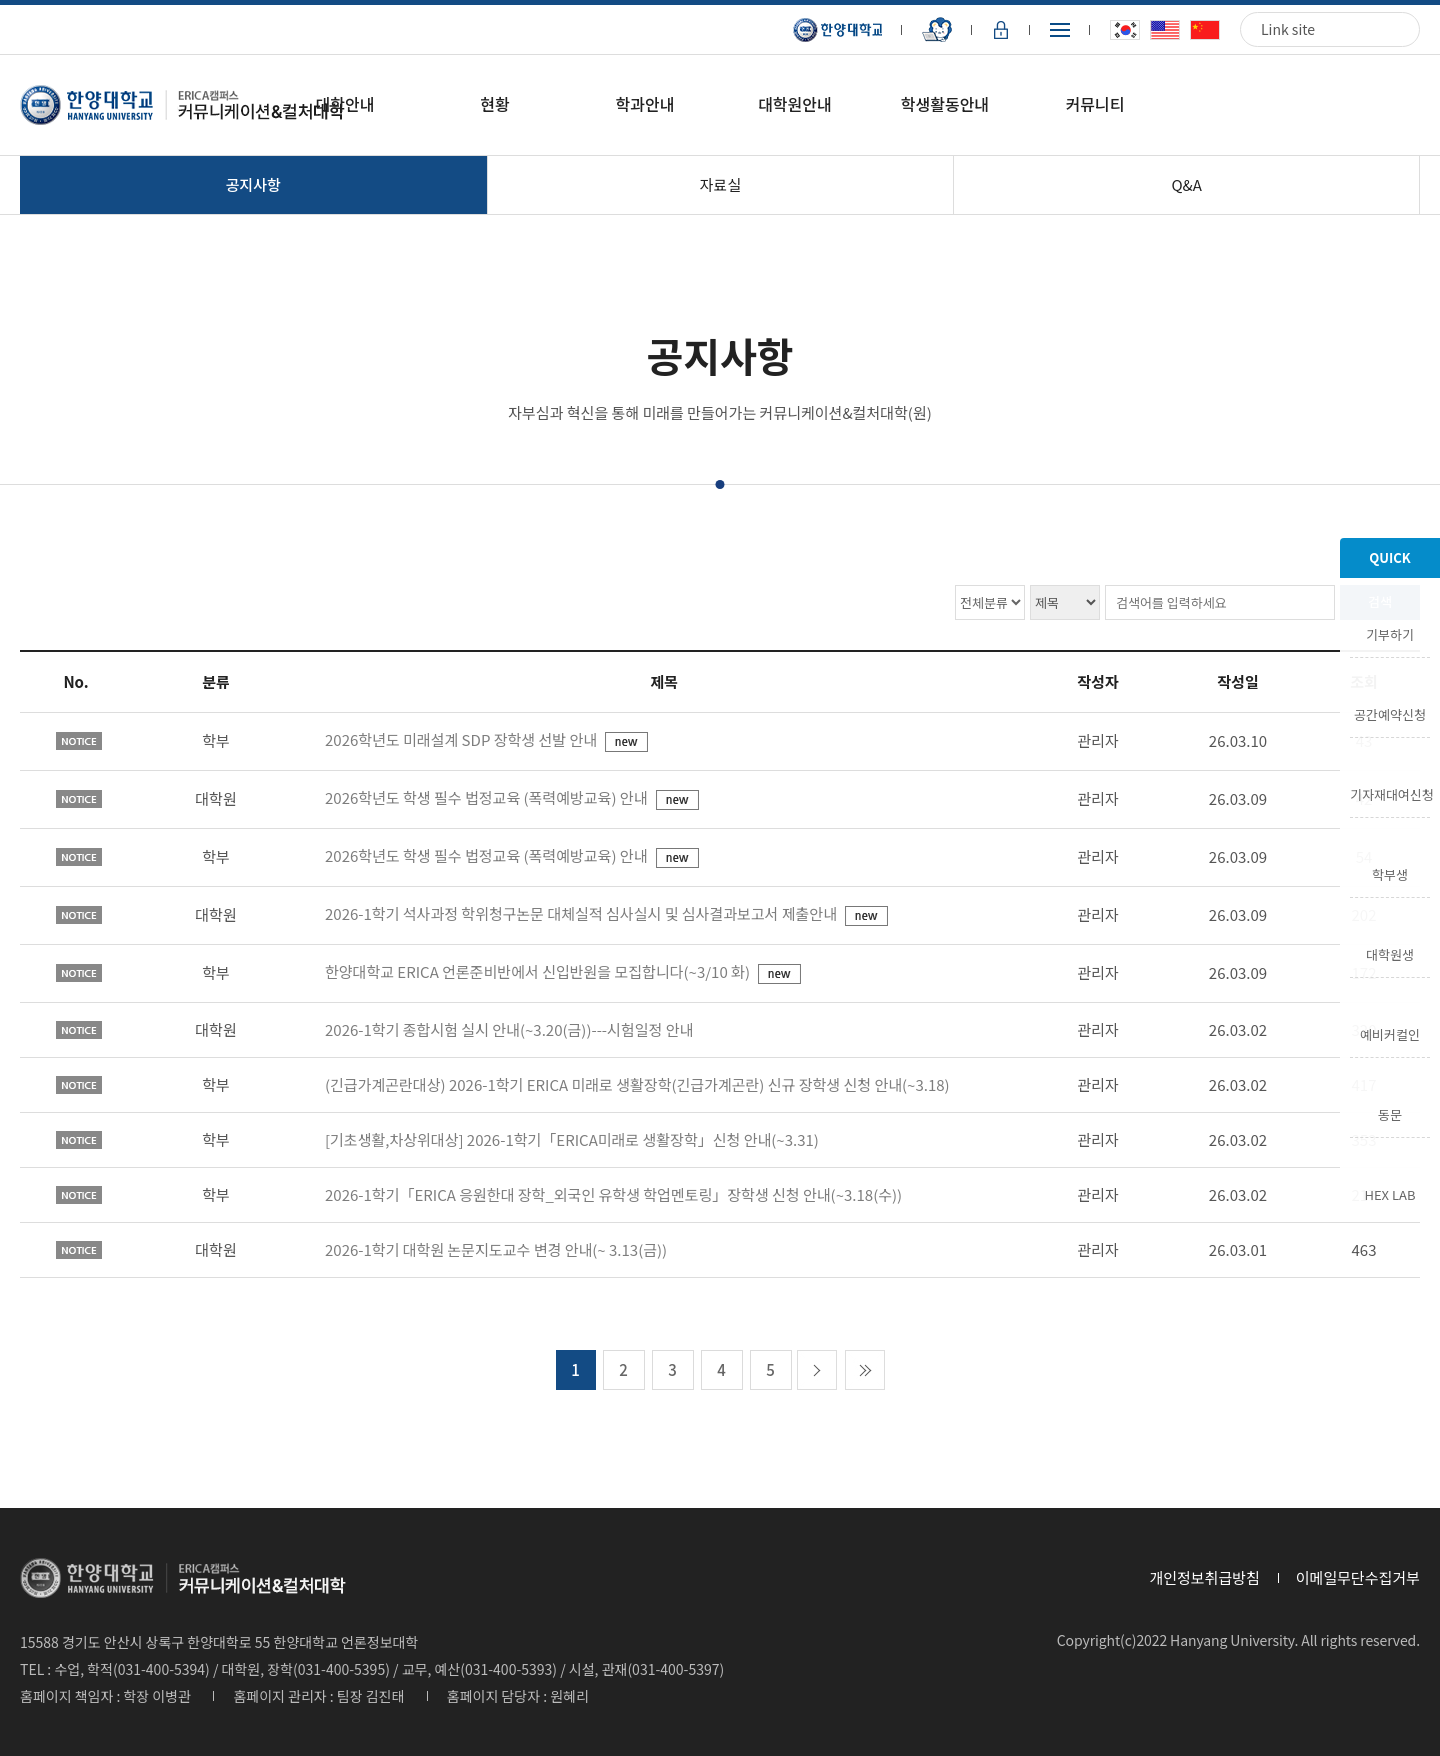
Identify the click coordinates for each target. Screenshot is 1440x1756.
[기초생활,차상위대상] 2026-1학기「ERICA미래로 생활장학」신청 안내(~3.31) (572, 1139)
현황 (494, 104)
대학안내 (345, 104)
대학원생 (1390, 953)
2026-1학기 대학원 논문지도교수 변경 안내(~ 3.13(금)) (496, 1249)
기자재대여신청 (1390, 793)
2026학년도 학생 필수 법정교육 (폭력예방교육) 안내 (488, 797)
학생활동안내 (945, 104)
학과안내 (645, 104)
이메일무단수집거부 (1358, 1577)
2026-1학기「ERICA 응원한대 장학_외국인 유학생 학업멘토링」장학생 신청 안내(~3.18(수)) (613, 1194)
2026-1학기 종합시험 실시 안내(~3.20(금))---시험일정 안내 (509, 1029)
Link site (1288, 29)
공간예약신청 (1390, 713)
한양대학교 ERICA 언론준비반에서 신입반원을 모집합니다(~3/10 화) (539, 971)
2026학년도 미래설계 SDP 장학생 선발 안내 (462, 739)
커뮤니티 (1094, 104)
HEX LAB (1390, 1193)
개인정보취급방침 (1204, 1577)
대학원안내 (795, 104)
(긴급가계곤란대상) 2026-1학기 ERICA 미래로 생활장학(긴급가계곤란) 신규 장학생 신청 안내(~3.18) (637, 1084)
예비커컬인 (1390, 1033)
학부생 (1390, 873)
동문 (1390, 1113)
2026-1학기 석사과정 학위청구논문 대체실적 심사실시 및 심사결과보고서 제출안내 (582, 913)
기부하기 (1390, 633)
